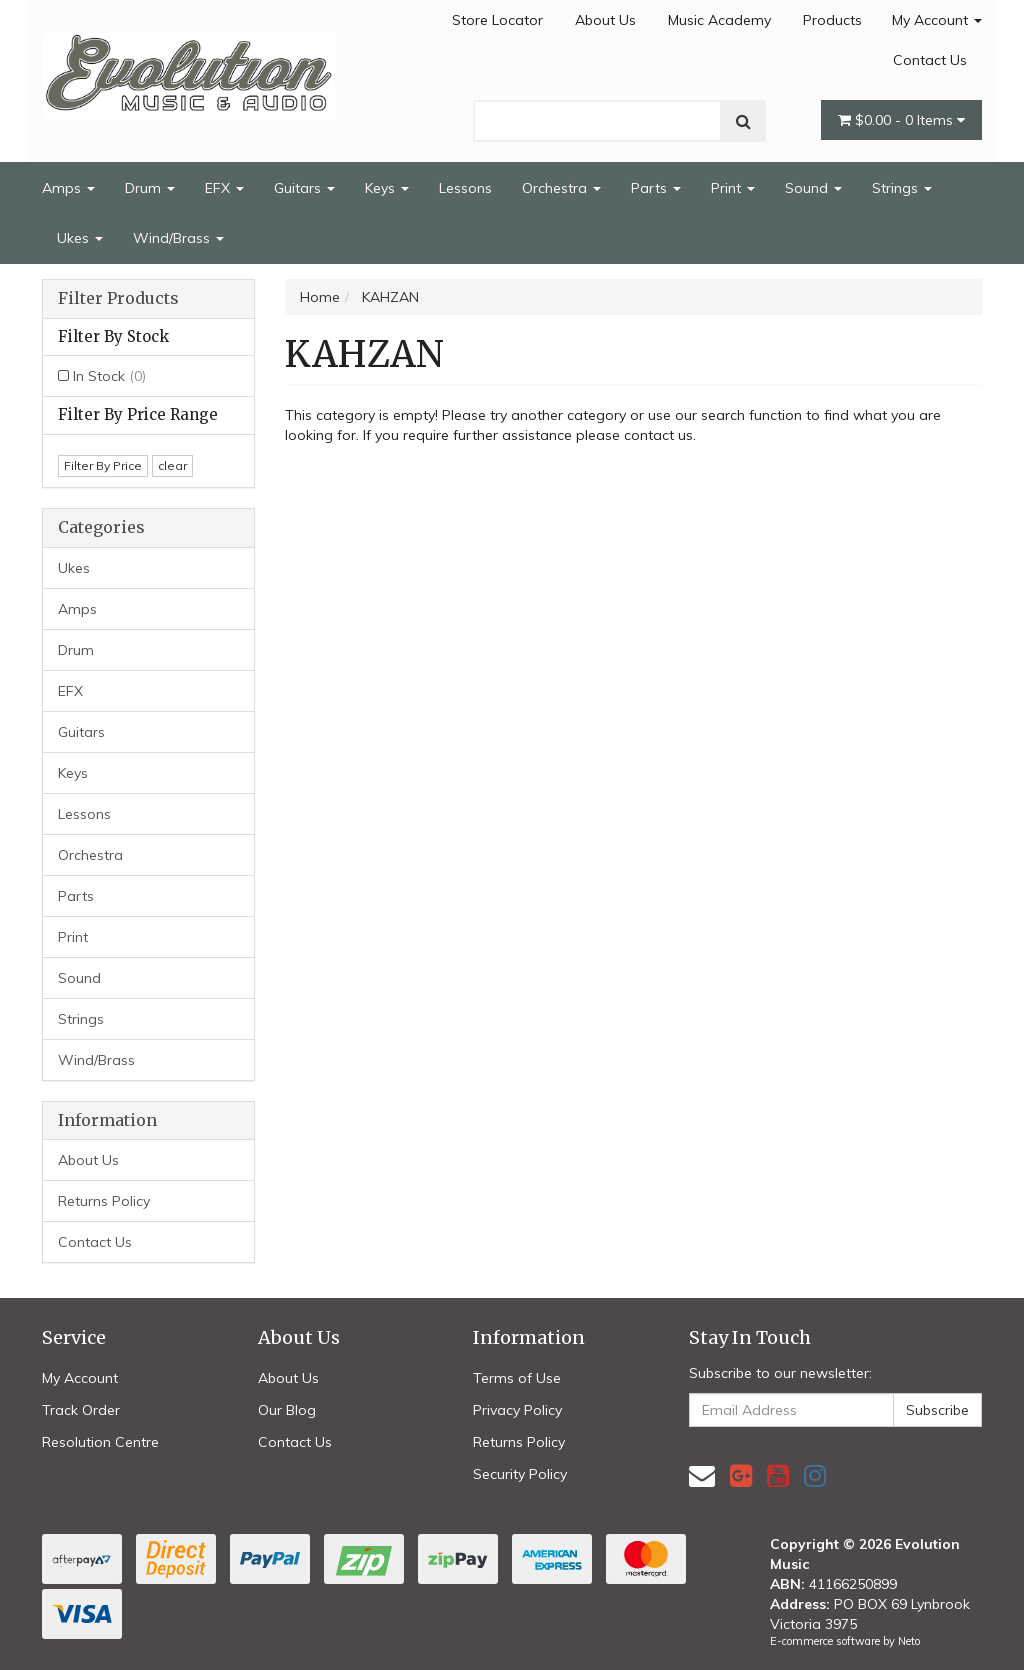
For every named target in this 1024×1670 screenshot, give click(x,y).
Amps (68, 188)
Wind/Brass (178, 238)
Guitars (304, 188)
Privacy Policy (517, 1410)
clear (172, 465)
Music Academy (719, 20)
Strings (902, 188)
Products (832, 20)
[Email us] (702, 1475)
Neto (909, 1641)
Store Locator (497, 20)
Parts (656, 188)
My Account (937, 20)
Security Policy (520, 1474)
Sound (813, 188)
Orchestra (561, 188)
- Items (901, 120)
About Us (605, 20)
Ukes (80, 238)
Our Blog (287, 1410)
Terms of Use (517, 1378)
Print (733, 188)
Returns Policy (104, 1201)
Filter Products (118, 299)
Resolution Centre (100, 1442)
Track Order (81, 1410)
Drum (150, 188)
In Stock (109, 376)
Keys (387, 188)
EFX (224, 188)
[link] (741, 1475)
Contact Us (930, 60)
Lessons (465, 188)
